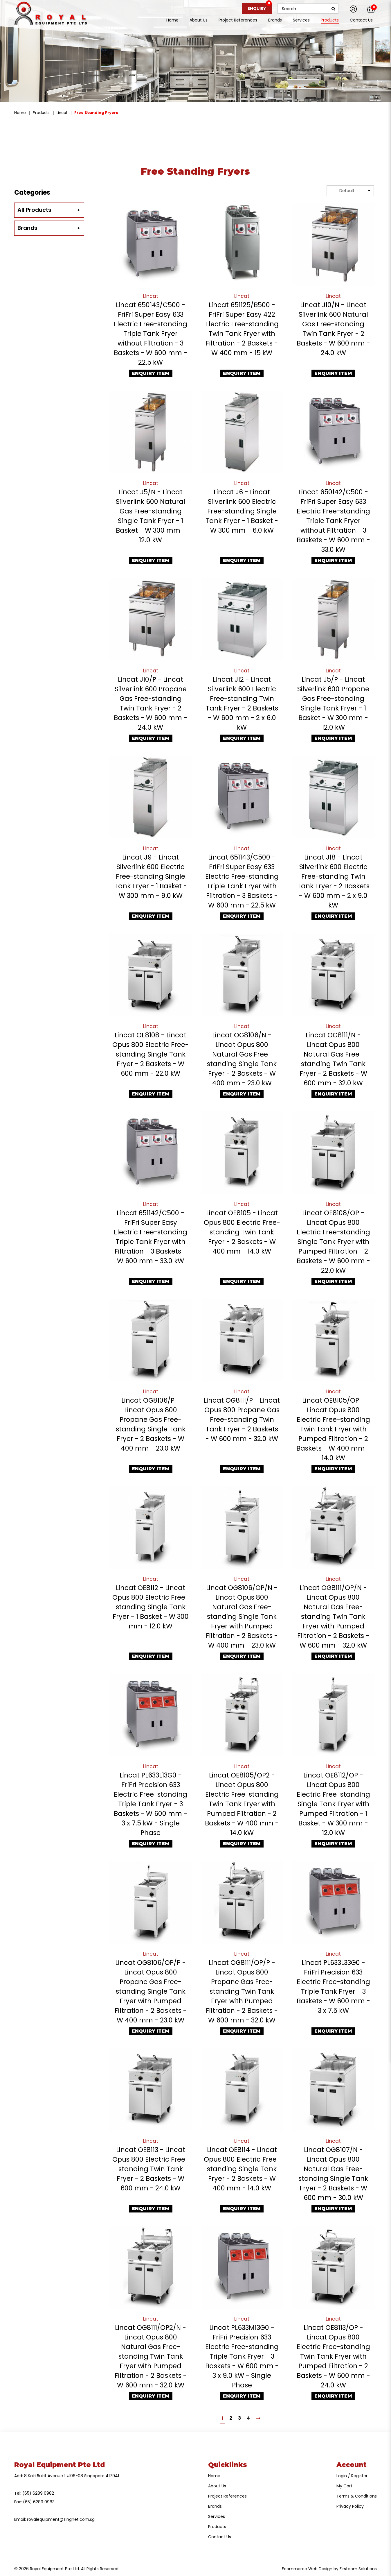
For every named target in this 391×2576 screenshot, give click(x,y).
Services (216, 2516)
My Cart (344, 2486)
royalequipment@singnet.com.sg (61, 2519)
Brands (27, 228)
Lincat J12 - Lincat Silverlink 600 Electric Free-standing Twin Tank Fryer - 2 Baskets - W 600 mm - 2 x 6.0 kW (242, 703)
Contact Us (219, 2537)
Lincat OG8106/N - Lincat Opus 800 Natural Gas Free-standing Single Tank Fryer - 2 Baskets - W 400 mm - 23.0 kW (242, 1059)
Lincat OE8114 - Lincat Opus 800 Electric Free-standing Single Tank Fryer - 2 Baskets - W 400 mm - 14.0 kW (242, 2169)
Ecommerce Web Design (307, 2569)
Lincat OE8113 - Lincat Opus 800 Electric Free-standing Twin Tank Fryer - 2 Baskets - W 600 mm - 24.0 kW (150, 2169)
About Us (217, 2486)
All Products (34, 210)
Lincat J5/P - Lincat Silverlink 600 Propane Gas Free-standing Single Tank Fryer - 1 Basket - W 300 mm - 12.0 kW (333, 703)
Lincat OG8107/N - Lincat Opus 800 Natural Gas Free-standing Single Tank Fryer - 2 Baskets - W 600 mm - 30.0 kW (333, 2173)
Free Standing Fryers (96, 112)
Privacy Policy (350, 2506)
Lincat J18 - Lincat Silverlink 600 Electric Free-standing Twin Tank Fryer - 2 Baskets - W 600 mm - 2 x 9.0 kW (333, 881)
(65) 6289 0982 (38, 2493)
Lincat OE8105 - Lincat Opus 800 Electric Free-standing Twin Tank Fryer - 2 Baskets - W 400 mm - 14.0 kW (242, 1232)
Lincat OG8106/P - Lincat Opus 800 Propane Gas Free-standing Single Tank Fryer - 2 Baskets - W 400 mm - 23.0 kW (150, 1424)
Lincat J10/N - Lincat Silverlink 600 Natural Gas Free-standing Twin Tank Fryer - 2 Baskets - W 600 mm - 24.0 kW (333, 328)
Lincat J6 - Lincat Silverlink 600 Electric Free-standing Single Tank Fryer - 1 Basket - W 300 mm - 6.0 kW (242, 511)
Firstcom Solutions (358, 2569)
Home (20, 112)
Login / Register (351, 2476)
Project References (227, 2496)
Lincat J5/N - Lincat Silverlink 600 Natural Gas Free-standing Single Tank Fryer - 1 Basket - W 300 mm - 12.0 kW (150, 516)
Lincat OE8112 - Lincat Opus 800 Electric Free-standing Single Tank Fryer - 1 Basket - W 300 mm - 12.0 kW (150, 1607)
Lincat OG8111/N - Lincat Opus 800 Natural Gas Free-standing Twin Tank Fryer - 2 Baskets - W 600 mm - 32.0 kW (333, 1059)
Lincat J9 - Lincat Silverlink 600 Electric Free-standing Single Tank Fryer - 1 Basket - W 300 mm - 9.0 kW (150, 876)
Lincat (62, 112)
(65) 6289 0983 (39, 2502)
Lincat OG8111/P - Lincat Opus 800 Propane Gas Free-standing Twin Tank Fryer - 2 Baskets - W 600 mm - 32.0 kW (242, 1419)
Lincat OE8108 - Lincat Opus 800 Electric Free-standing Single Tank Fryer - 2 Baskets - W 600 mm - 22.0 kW (150, 1054)
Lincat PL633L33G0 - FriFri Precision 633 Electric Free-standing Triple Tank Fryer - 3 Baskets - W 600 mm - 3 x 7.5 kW (333, 1986)
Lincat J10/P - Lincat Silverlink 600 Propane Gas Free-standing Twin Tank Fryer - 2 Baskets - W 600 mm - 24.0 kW (150, 703)
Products (41, 112)
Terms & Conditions (356, 2496)
